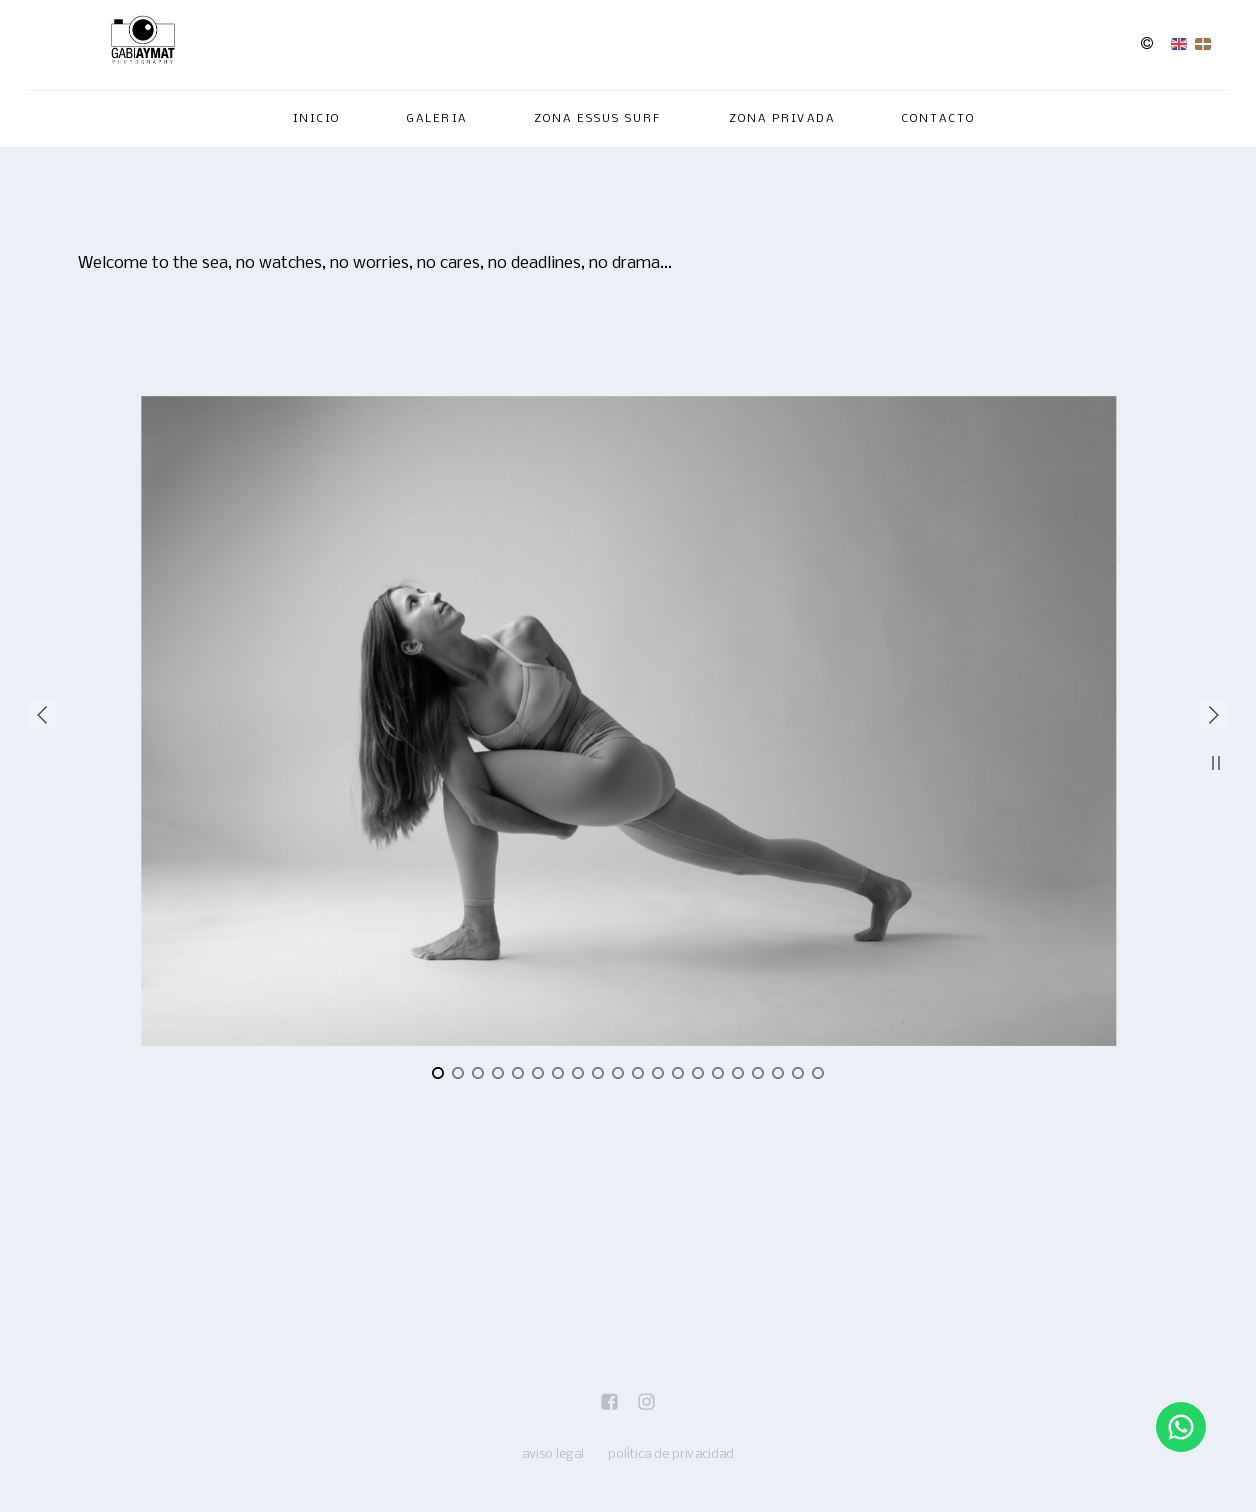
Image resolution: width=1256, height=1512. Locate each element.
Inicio (316, 119)
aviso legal (553, 1454)
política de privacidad (671, 1454)
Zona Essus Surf (598, 119)
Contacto (938, 119)
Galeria (437, 119)
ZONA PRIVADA (782, 119)
